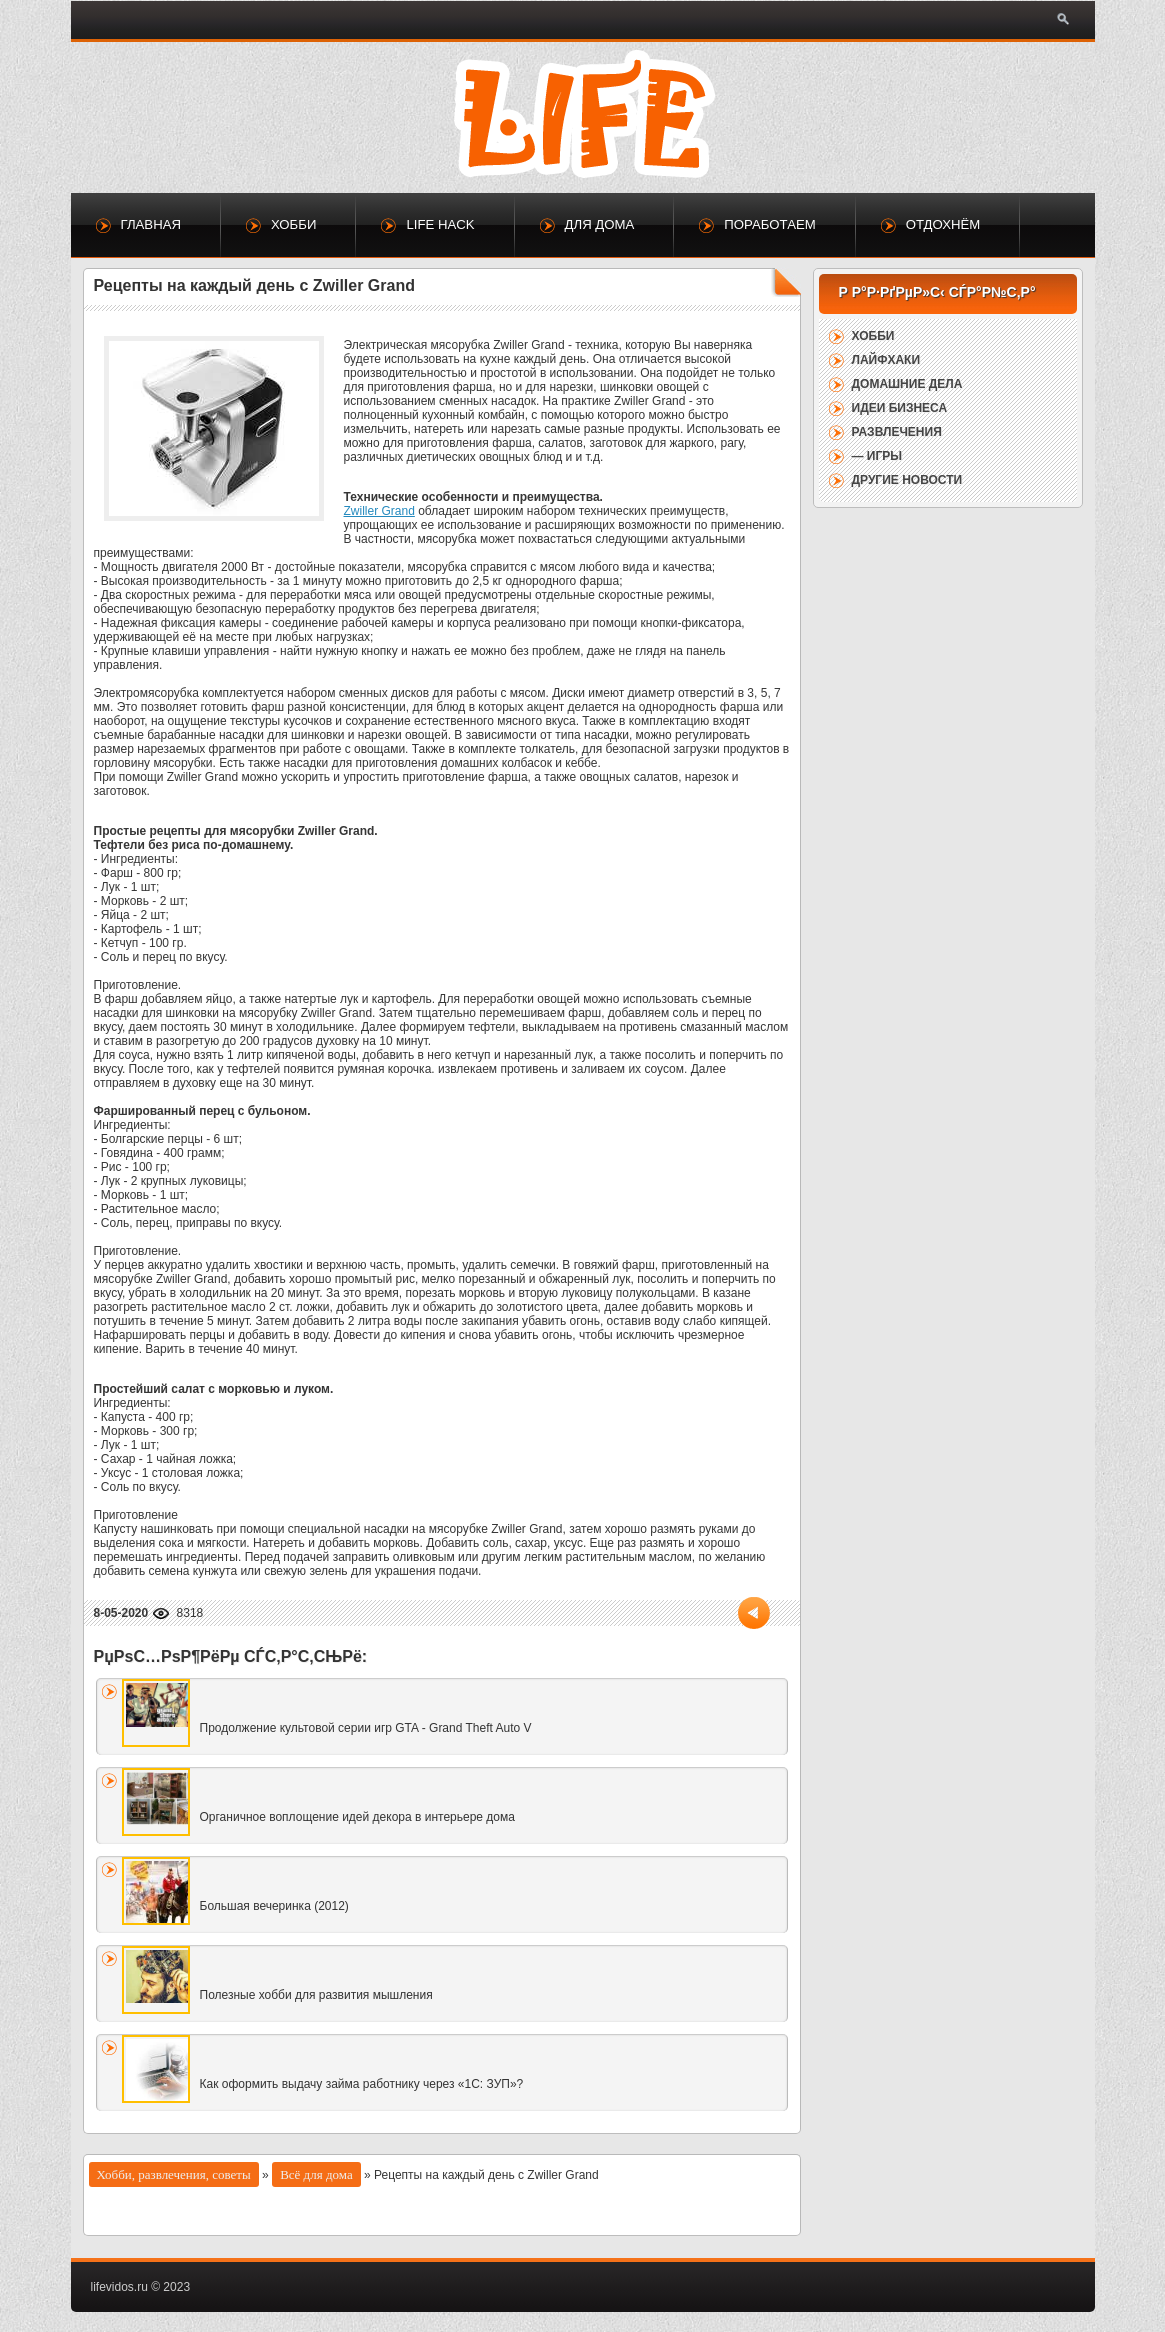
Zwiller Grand (379, 511)
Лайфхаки (886, 360)
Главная (151, 224)
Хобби (293, 224)
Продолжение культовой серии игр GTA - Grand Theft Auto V (366, 1728)
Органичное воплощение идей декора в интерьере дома (357, 1817)
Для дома (600, 224)
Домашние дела (907, 384)
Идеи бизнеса (900, 408)
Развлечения (897, 432)
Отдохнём (943, 224)
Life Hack (440, 224)
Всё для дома (316, 2174)
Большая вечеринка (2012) (274, 1906)
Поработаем (769, 224)
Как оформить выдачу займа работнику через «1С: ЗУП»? (362, 2084)
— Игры (877, 456)
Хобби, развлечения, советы (174, 2174)
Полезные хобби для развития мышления (316, 1995)
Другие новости (907, 480)
